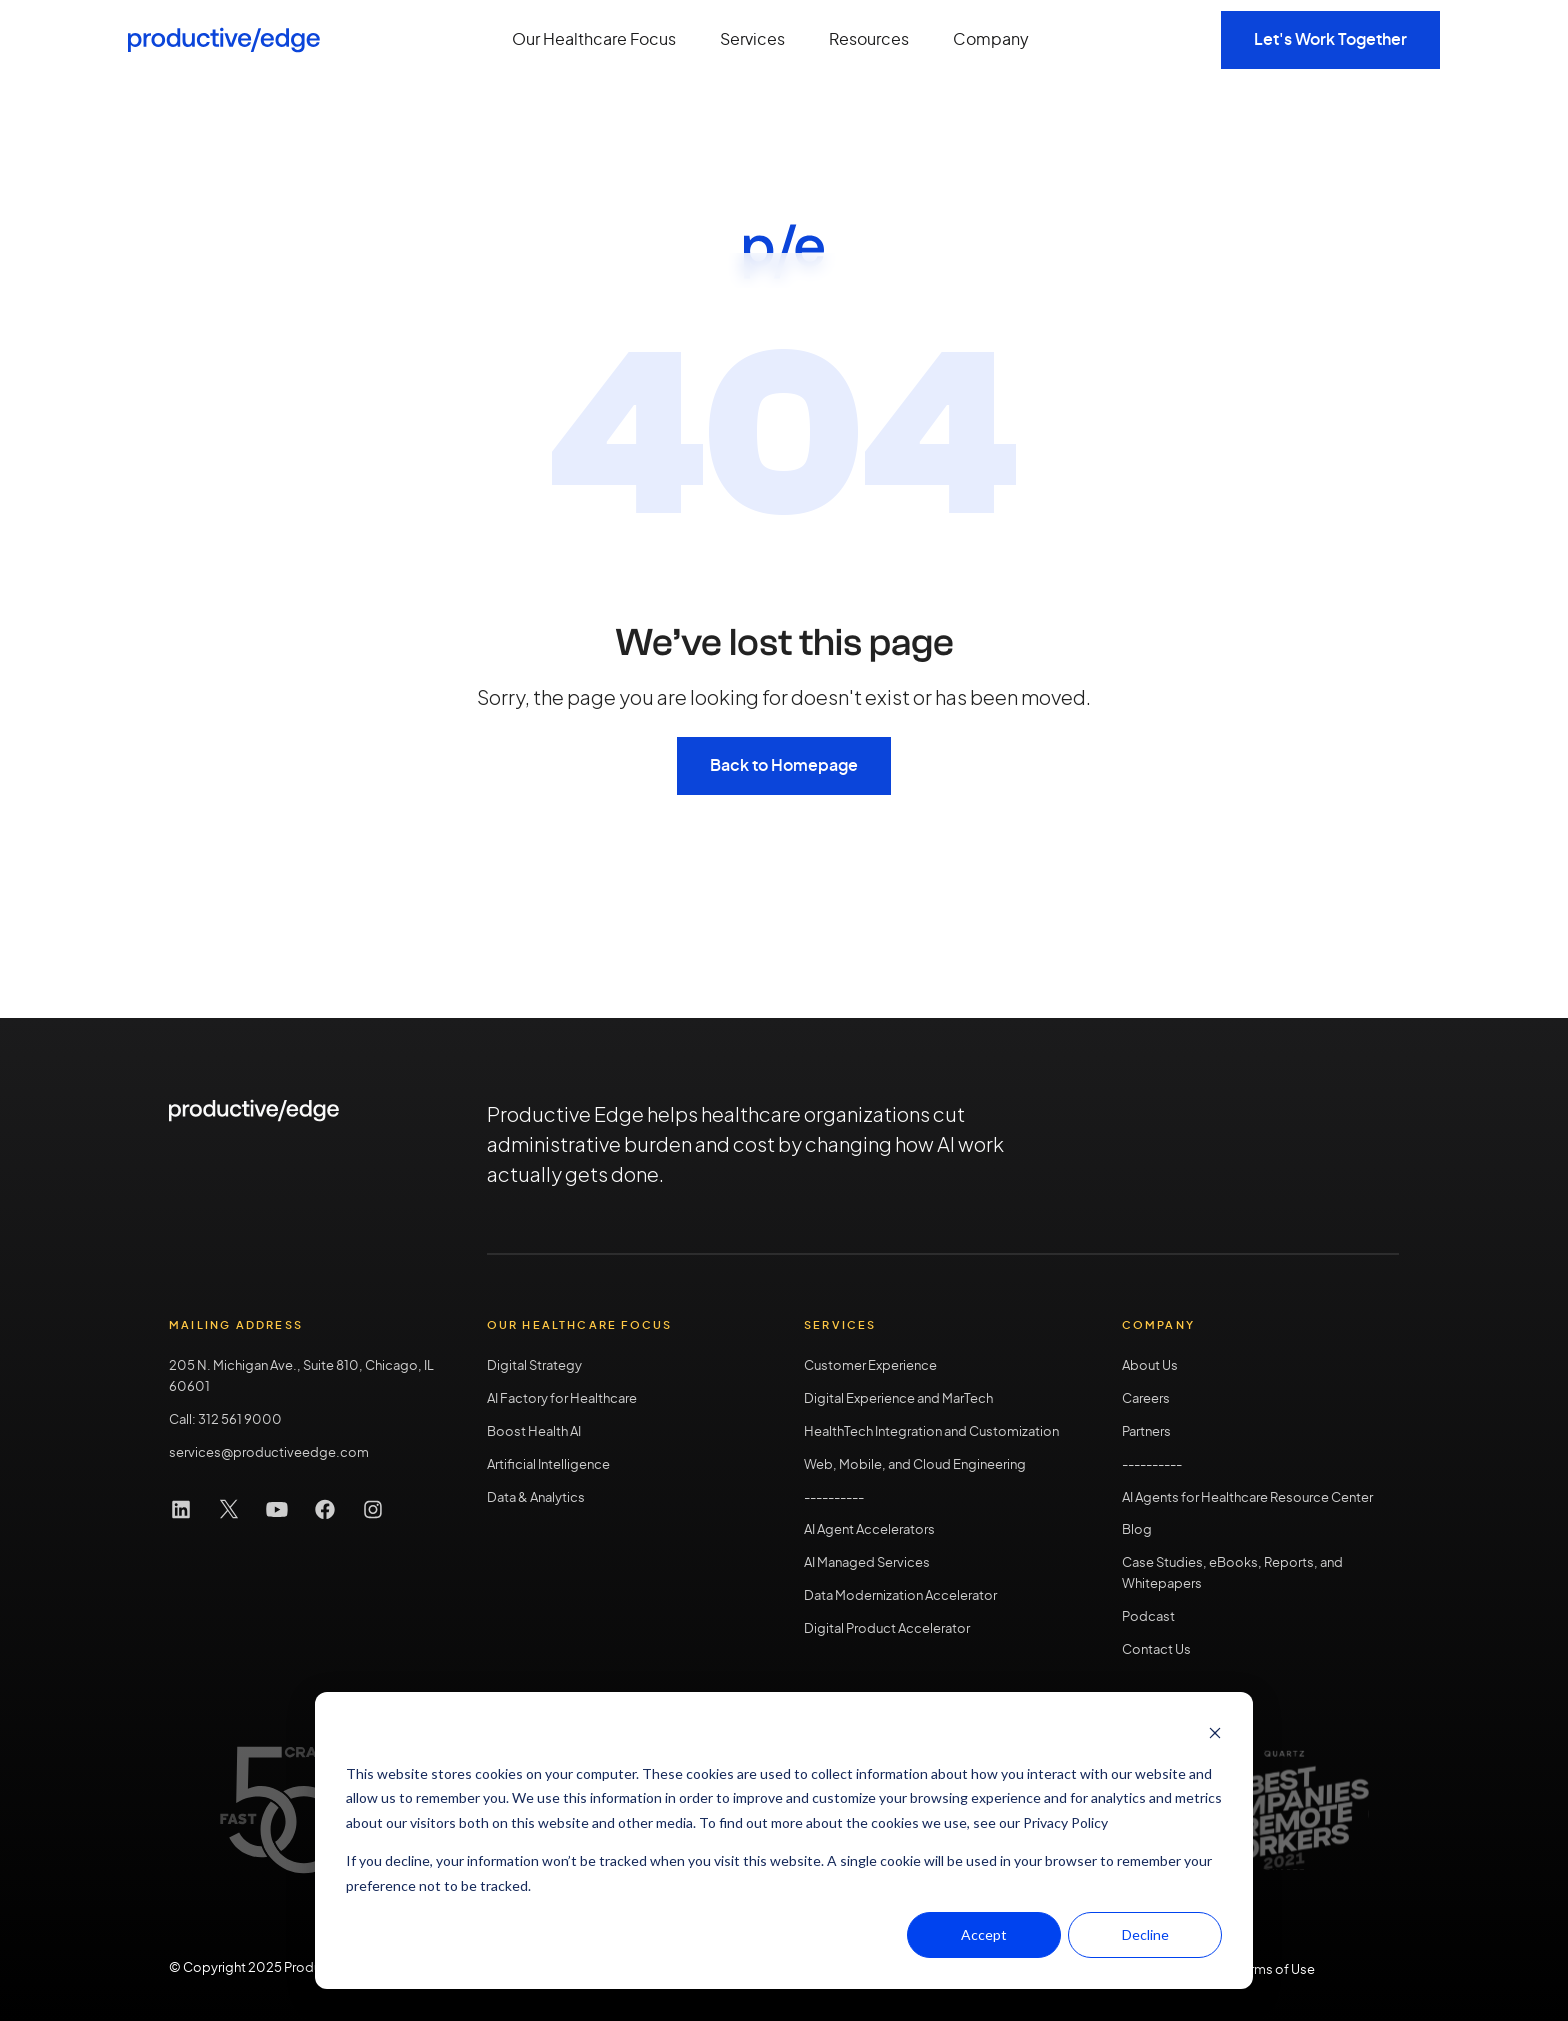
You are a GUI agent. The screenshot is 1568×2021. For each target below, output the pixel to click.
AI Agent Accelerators (869, 1530)
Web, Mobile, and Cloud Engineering (915, 1465)
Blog (1137, 1530)
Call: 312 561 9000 (225, 1420)
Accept (984, 1934)
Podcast (1148, 1617)
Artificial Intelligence (548, 1465)
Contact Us (1156, 1650)
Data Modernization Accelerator (900, 1596)
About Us (1150, 1366)
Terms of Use (1275, 1970)
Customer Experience (870, 1366)
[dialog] (784, 1840)
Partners (1146, 1432)
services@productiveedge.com (269, 1453)
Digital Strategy (534, 1366)
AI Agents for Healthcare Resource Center (1247, 1498)
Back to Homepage (784, 766)
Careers (1146, 1399)
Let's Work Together (1330, 40)
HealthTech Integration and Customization (931, 1432)
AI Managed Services (867, 1563)
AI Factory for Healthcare (562, 1399)
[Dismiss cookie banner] (1215, 1735)
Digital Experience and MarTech (898, 1399)
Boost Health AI (534, 1432)
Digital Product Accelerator (887, 1629)
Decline (1145, 1934)
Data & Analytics (536, 1498)
